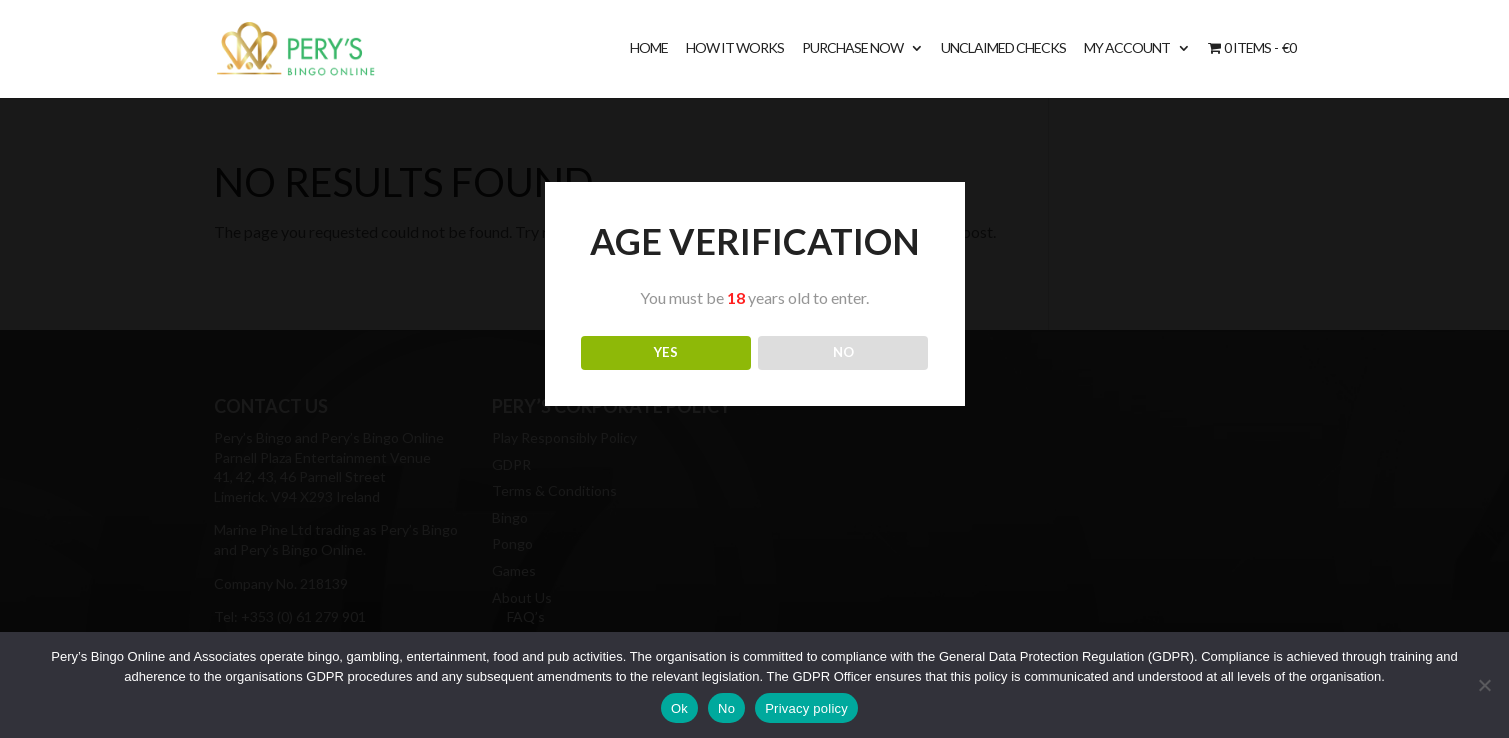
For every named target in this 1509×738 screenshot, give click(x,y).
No (726, 708)
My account (1127, 48)
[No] (1484, 685)
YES (666, 352)
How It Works (735, 48)
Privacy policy (806, 708)
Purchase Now (852, 48)
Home (649, 48)
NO (843, 352)
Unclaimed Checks (1003, 48)
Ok (679, 708)
